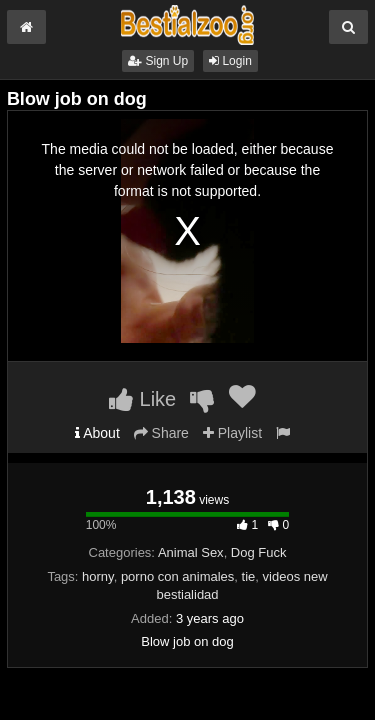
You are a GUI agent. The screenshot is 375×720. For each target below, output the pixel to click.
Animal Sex (191, 552)
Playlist (232, 433)
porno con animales (177, 576)
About (97, 433)
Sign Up (158, 61)
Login (230, 61)
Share (161, 433)
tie (249, 576)
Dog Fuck (259, 552)
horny (98, 576)
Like (142, 399)
